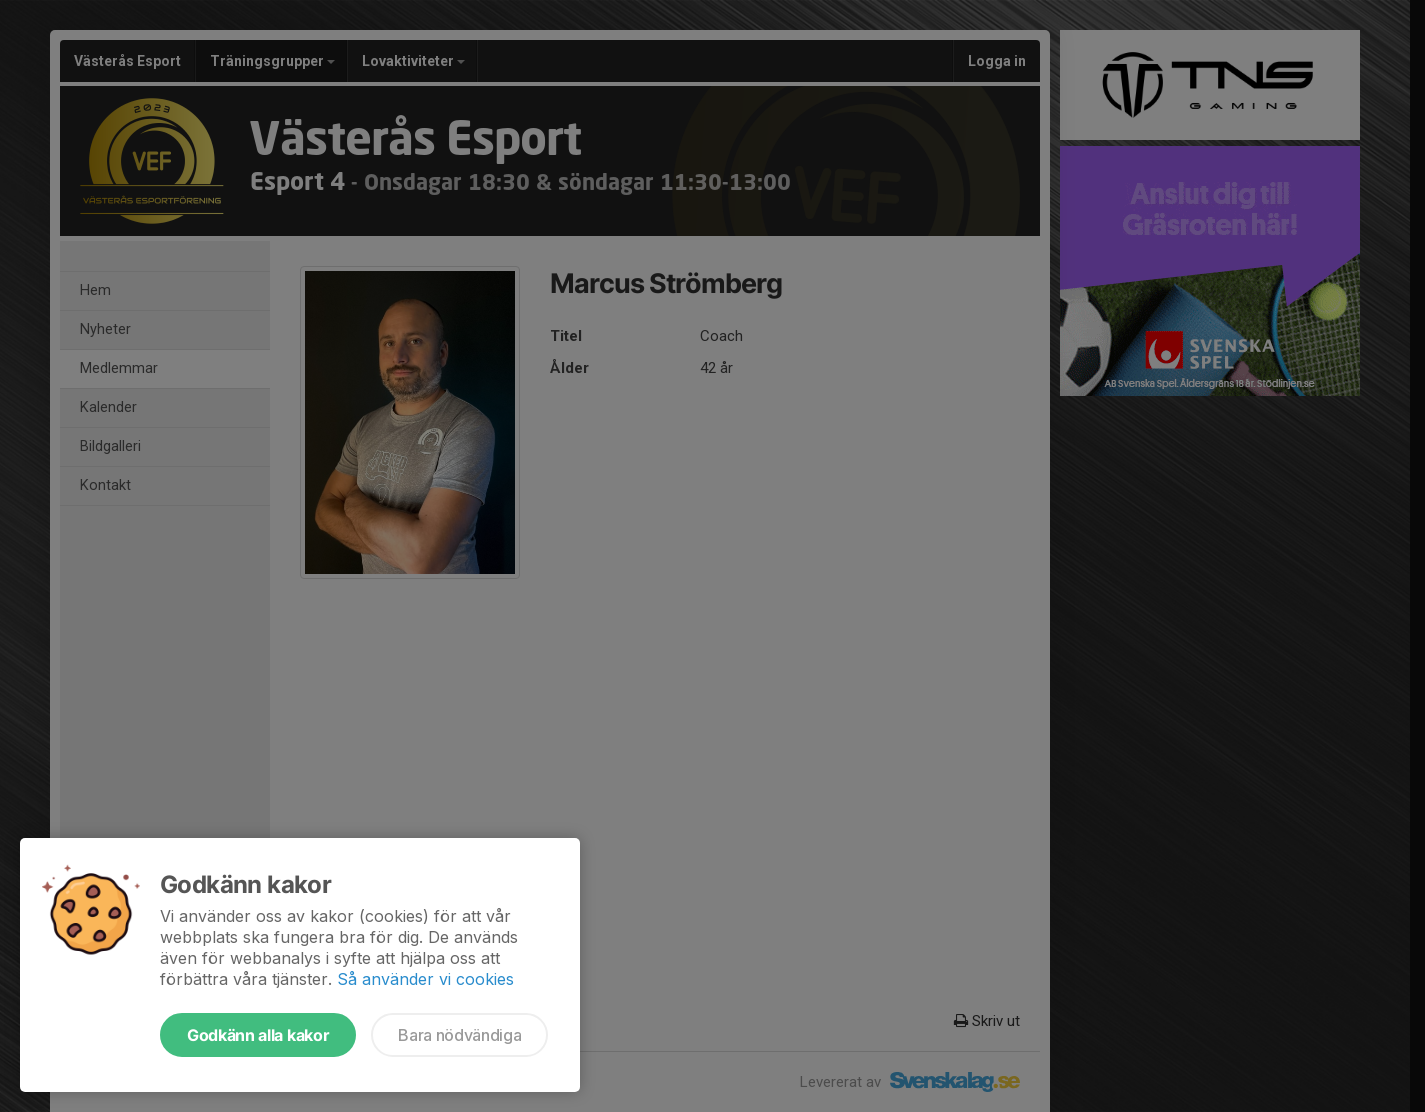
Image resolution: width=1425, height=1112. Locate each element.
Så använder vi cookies (425, 979)
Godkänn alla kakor (258, 1035)
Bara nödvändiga (459, 1035)
